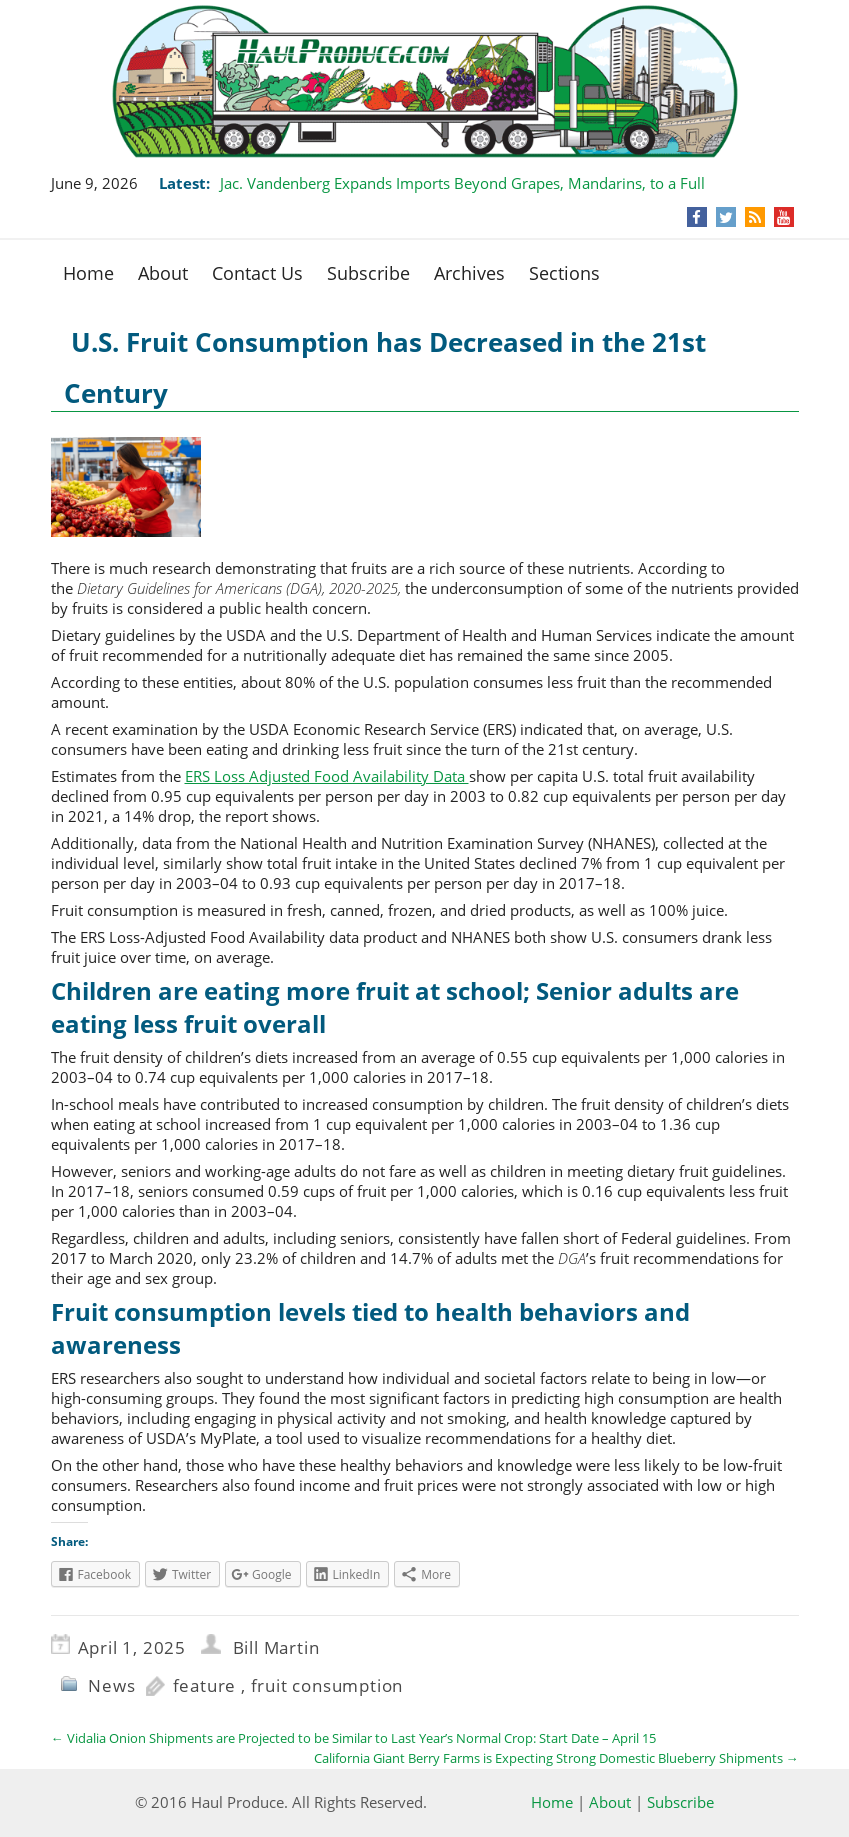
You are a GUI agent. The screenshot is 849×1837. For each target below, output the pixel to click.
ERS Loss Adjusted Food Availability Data (327, 776)
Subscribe (368, 273)
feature (205, 1685)
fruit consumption (327, 1685)
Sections (564, 273)
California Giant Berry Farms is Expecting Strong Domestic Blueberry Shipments (556, 1758)
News (111, 1685)
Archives (469, 273)
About (163, 273)
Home (88, 273)
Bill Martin (276, 1647)
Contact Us (257, 273)
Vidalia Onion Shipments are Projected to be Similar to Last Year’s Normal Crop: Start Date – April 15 (353, 1738)
